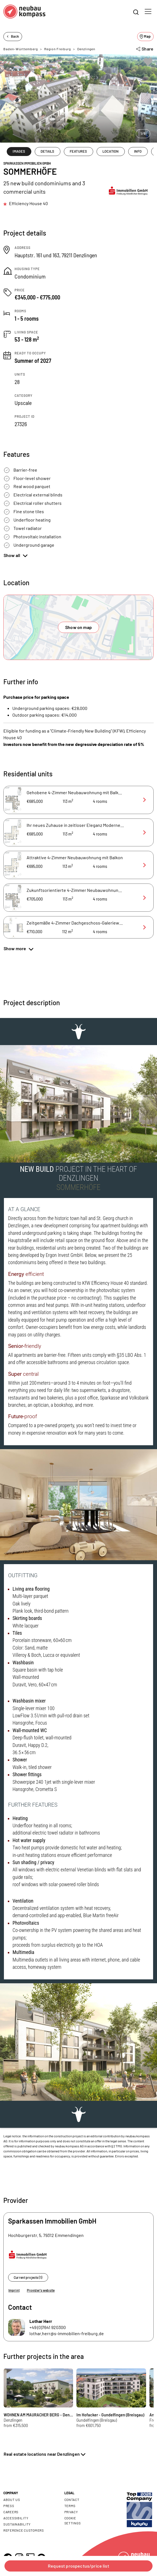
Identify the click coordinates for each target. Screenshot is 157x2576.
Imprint (14, 2290)
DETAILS (47, 151)
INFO (138, 151)
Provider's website (41, 2290)
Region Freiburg (57, 49)
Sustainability (17, 2524)
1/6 (143, 133)
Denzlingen (86, 49)
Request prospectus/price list (78, 2565)
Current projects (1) (28, 2277)
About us (11, 2499)
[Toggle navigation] (148, 11)
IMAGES (19, 151)
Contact (71, 2499)
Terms (70, 2506)
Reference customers (23, 2530)
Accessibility (15, 2518)
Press (8, 2506)
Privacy (71, 2512)
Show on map (78, 627)
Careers (10, 2512)
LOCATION (110, 151)
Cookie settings (72, 2520)
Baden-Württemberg (20, 49)
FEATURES (78, 151)
